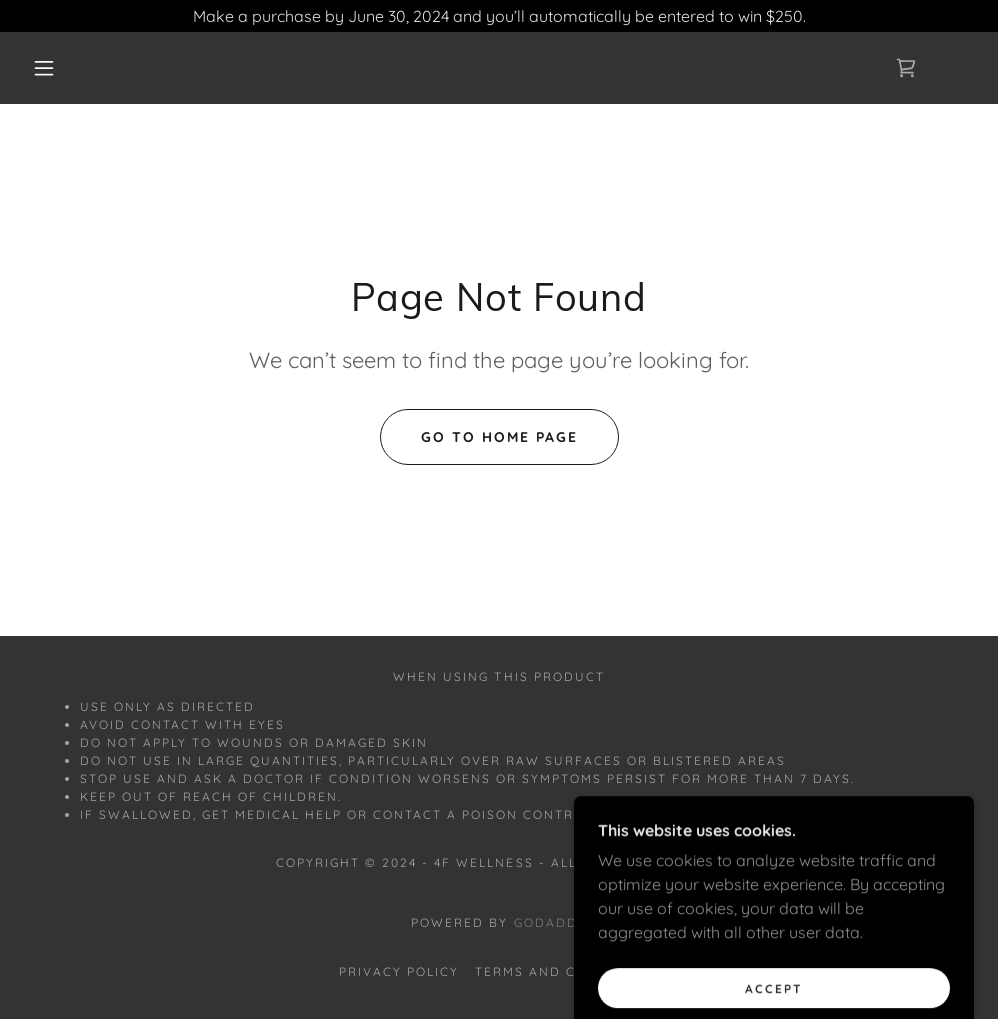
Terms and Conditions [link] (567, 971)
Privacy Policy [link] (399, 971)
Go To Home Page (499, 437)
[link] (906, 68)
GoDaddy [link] (550, 922)
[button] (47, 68)
